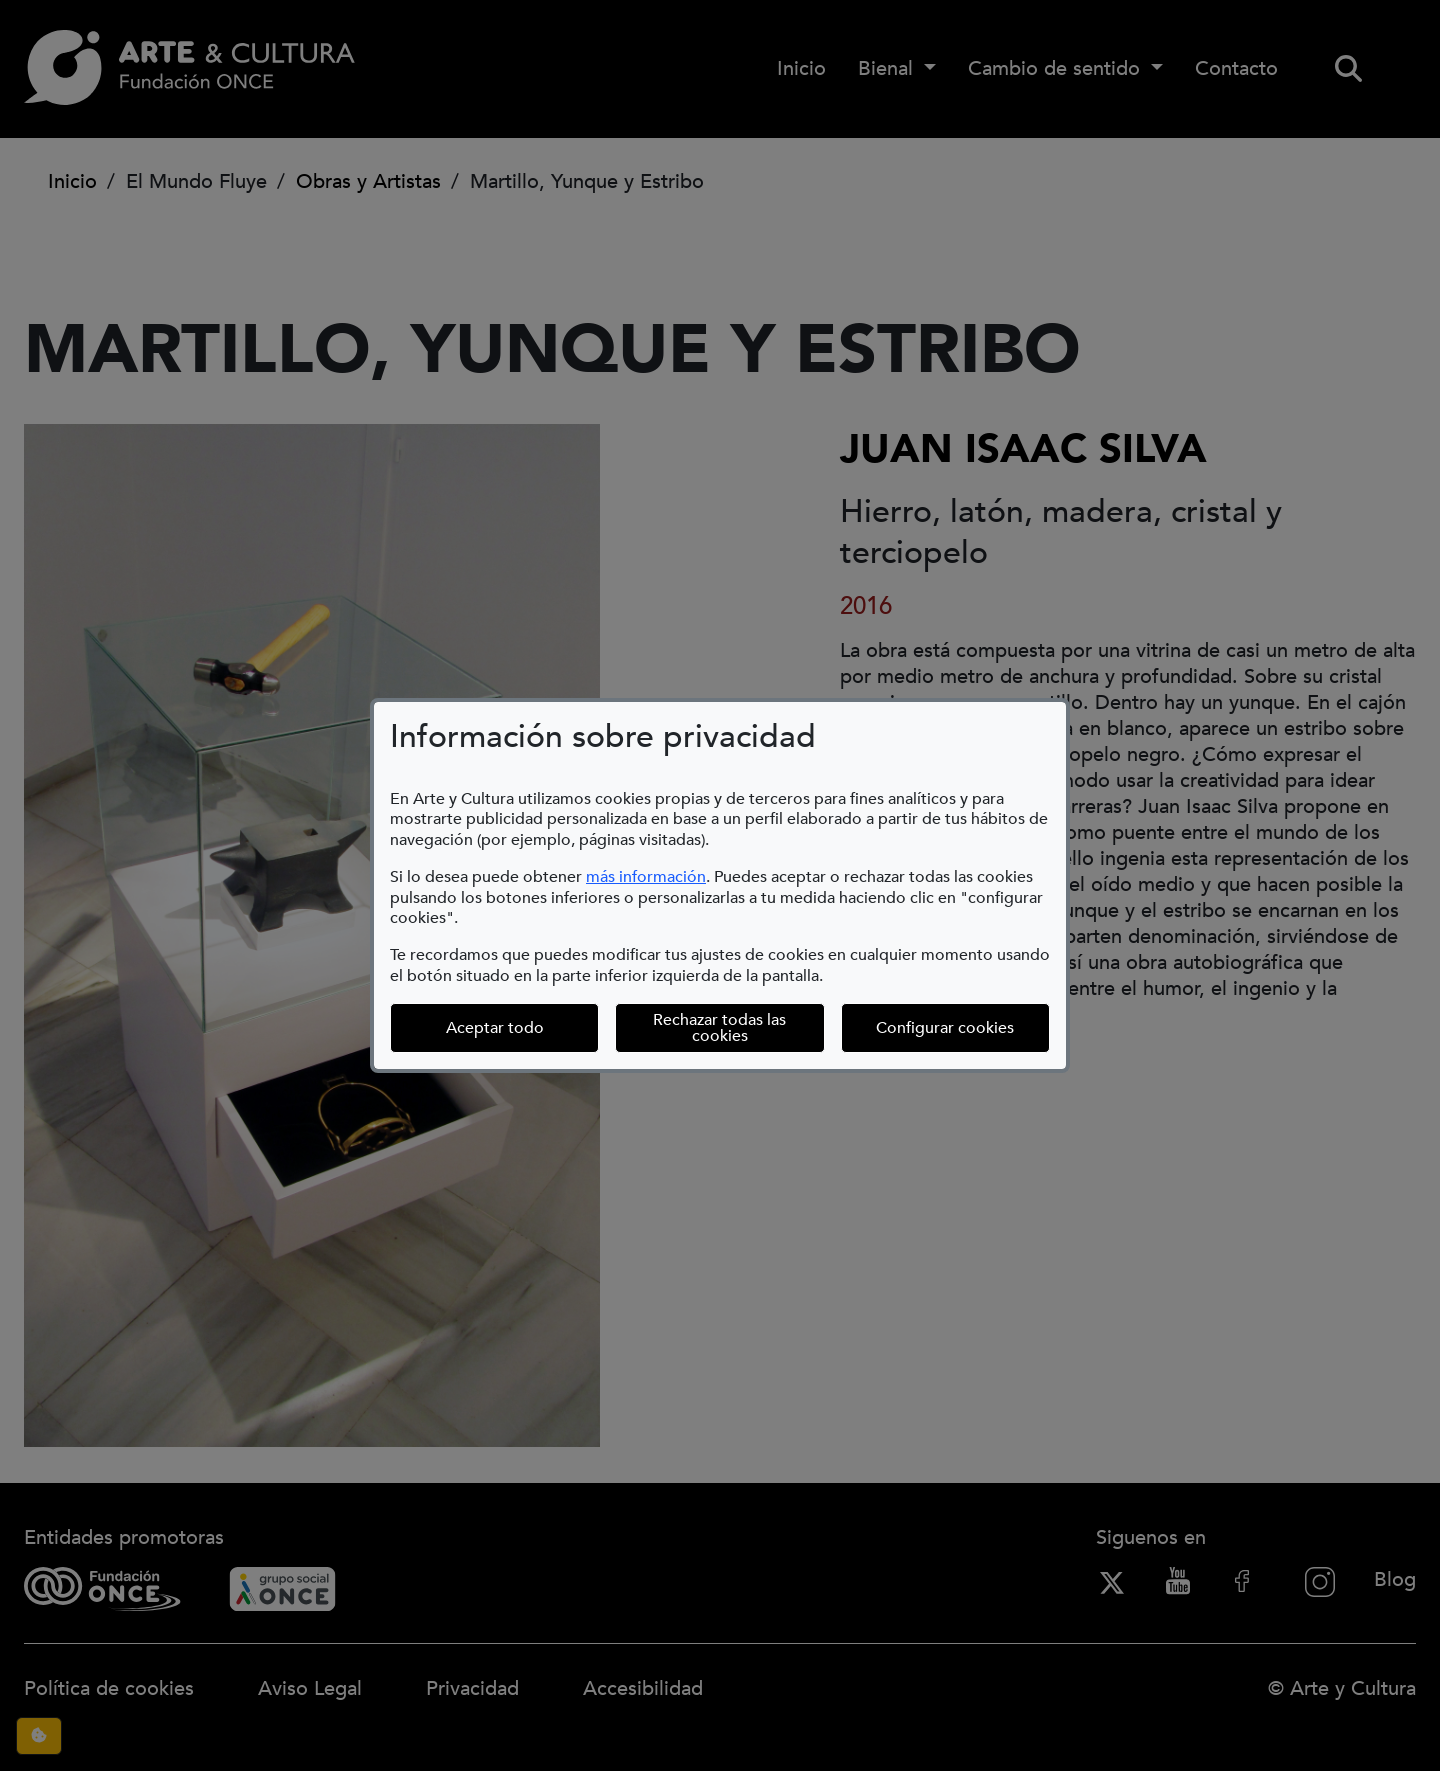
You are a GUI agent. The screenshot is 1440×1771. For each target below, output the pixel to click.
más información (646, 877)
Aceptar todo (495, 1028)
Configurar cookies (963, 1027)
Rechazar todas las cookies (719, 1028)
